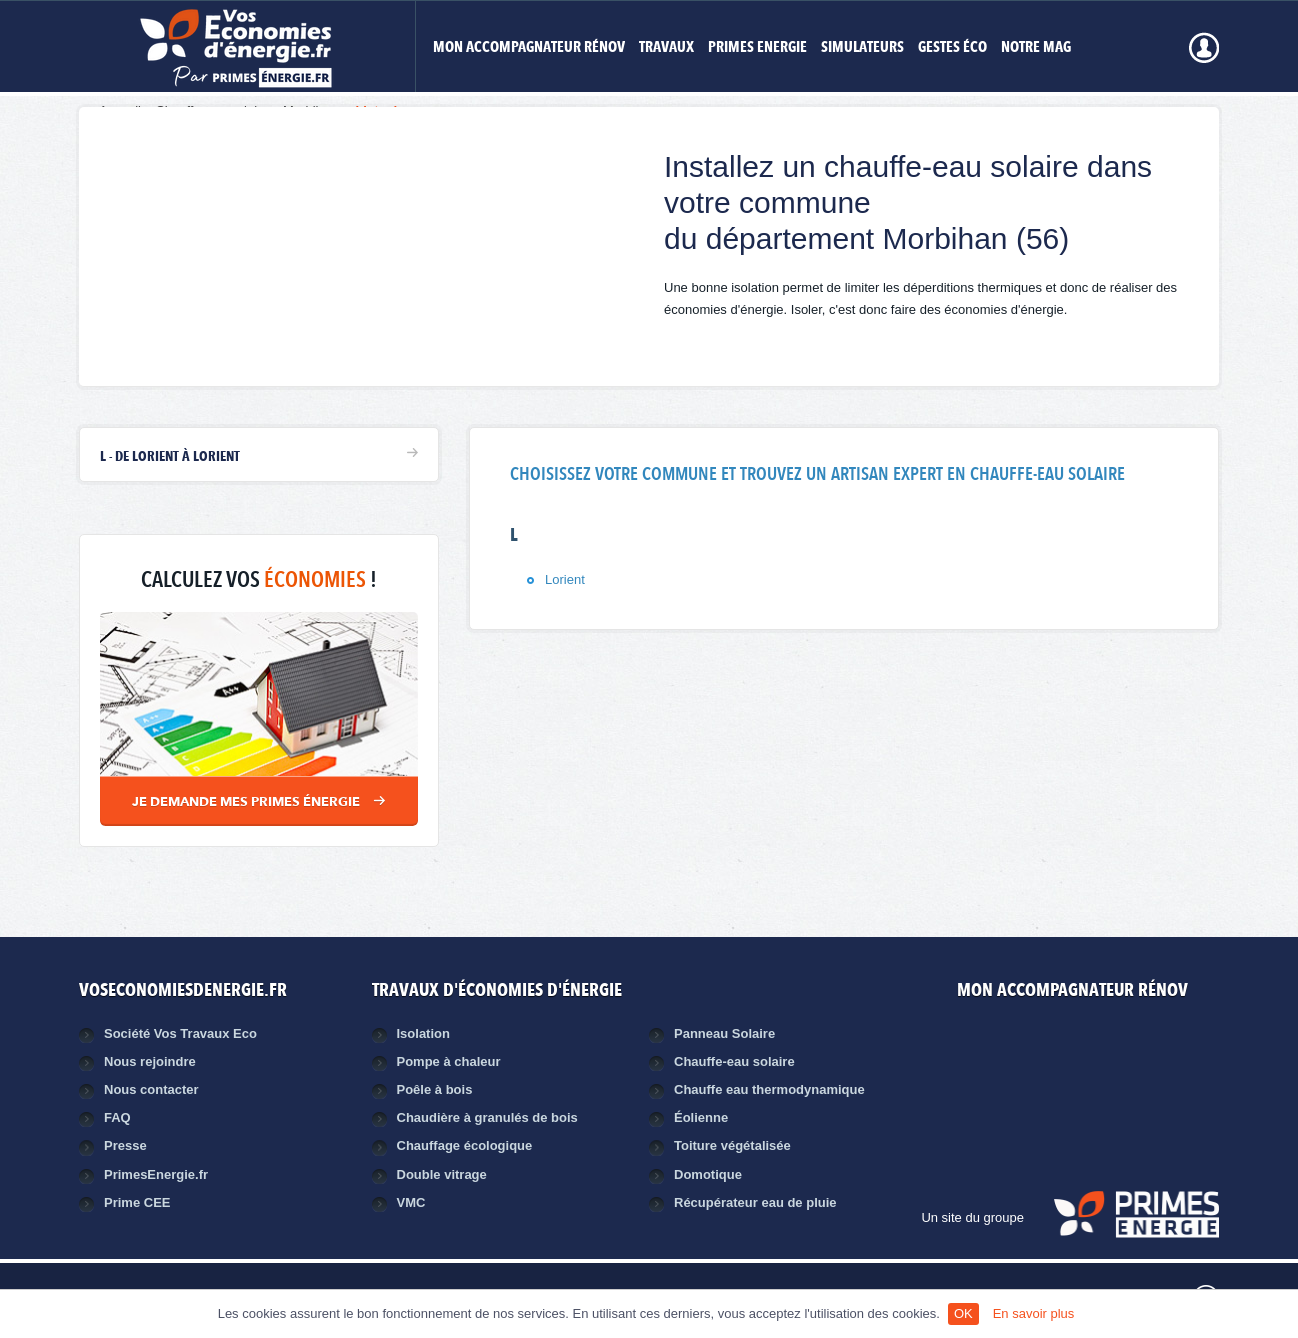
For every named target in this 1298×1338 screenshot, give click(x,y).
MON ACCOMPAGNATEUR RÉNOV (529, 48)
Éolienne (701, 1117)
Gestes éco (952, 48)
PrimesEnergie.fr (156, 1174)
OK (963, 1313)
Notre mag (1036, 48)
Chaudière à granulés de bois (487, 1117)
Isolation (423, 1033)
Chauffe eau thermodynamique (769, 1089)
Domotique (708, 1174)
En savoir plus (1034, 1313)
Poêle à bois (435, 1089)
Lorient (565, 579)
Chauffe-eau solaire (734, 1061)
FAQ (117, 1117)
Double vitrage (442, 1174)
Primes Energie (757, 48)
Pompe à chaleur (449, 1061)
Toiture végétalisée (732, 1145)
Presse (125, 1145)
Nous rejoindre (150, 1061)
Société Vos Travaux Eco (180, 1033)
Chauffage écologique (465, 1145)
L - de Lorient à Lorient (170, 457)
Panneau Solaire (724, 1033)
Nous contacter (151, 1089)
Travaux (666, 48)
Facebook (1048, 1048)
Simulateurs (862, 48)
